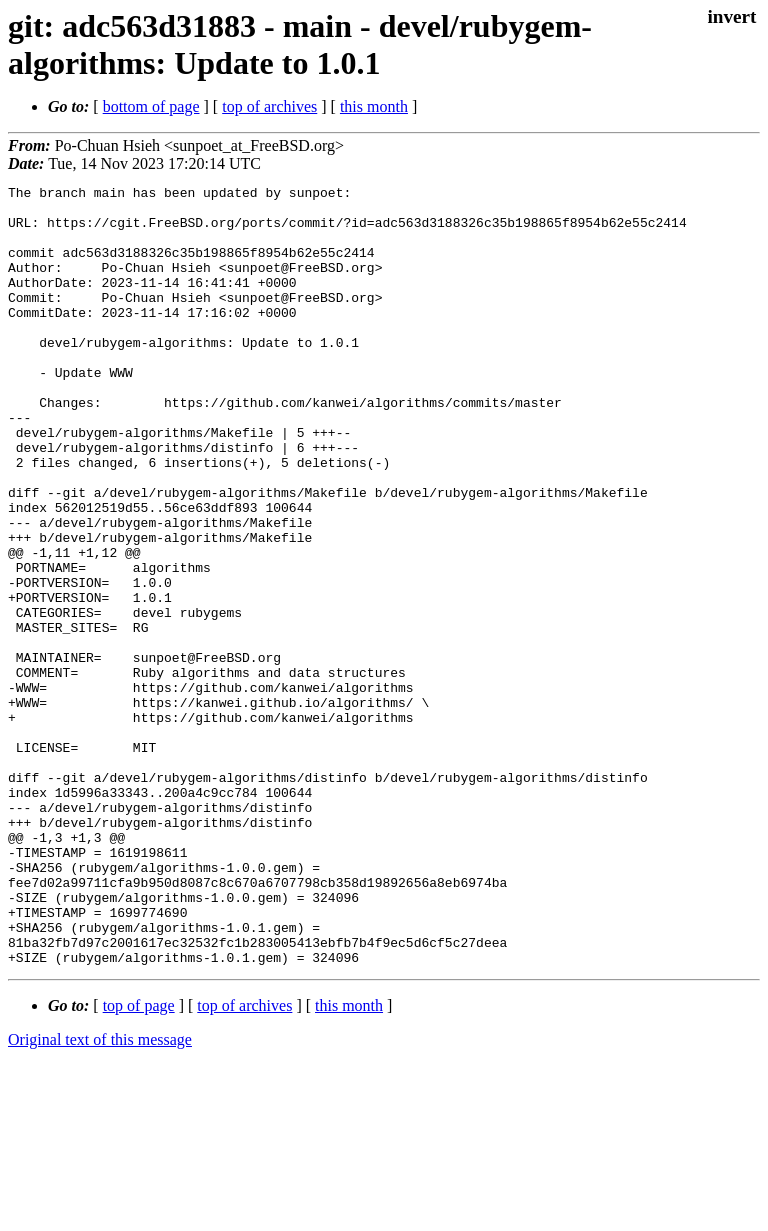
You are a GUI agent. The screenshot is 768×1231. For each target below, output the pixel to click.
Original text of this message (100, 1195)
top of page (139, 1161)
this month (374, 106)
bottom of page (151, 106)
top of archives (269, 106)
